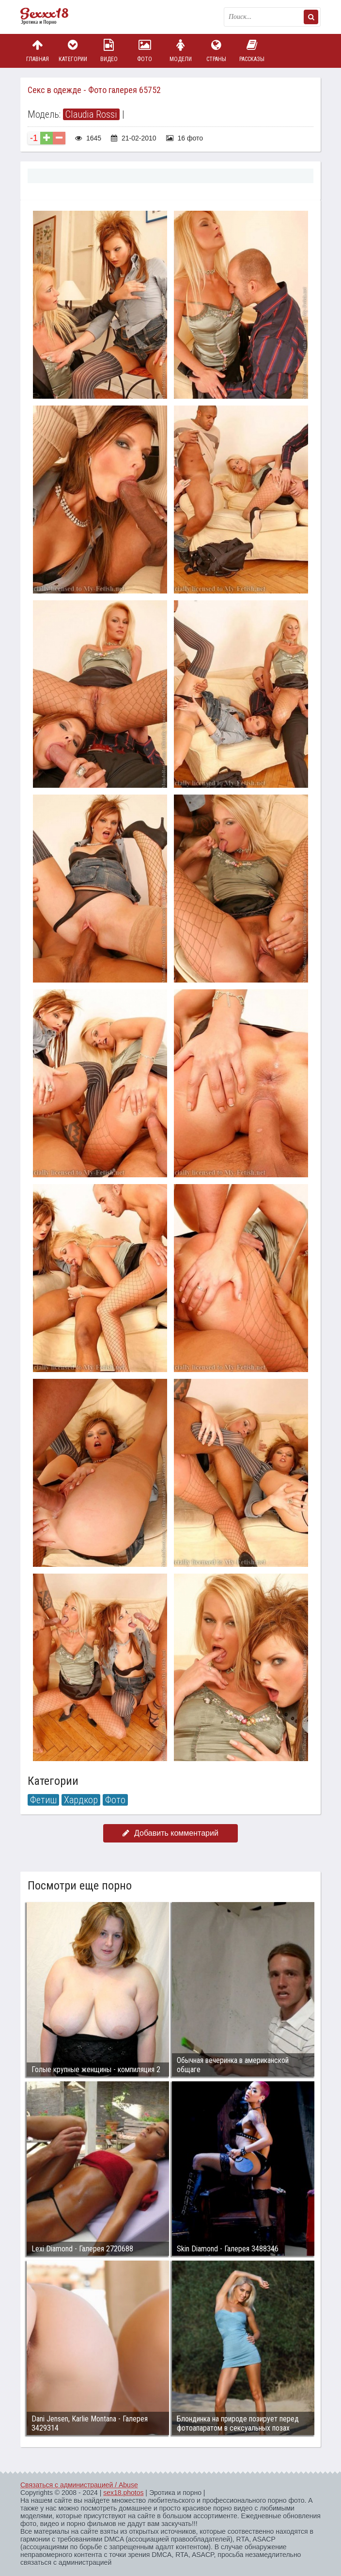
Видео (109, 50)
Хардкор (81, 1800)
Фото (145, 50)
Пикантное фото (49, 17)
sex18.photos (123, 2493)
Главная (37, 50)
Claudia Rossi (91, 114)
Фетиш (43, 1800)
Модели (181, 50)
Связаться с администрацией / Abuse (79, 2485)
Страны (216, 50)
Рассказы (252, 50)
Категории (73, 50)
